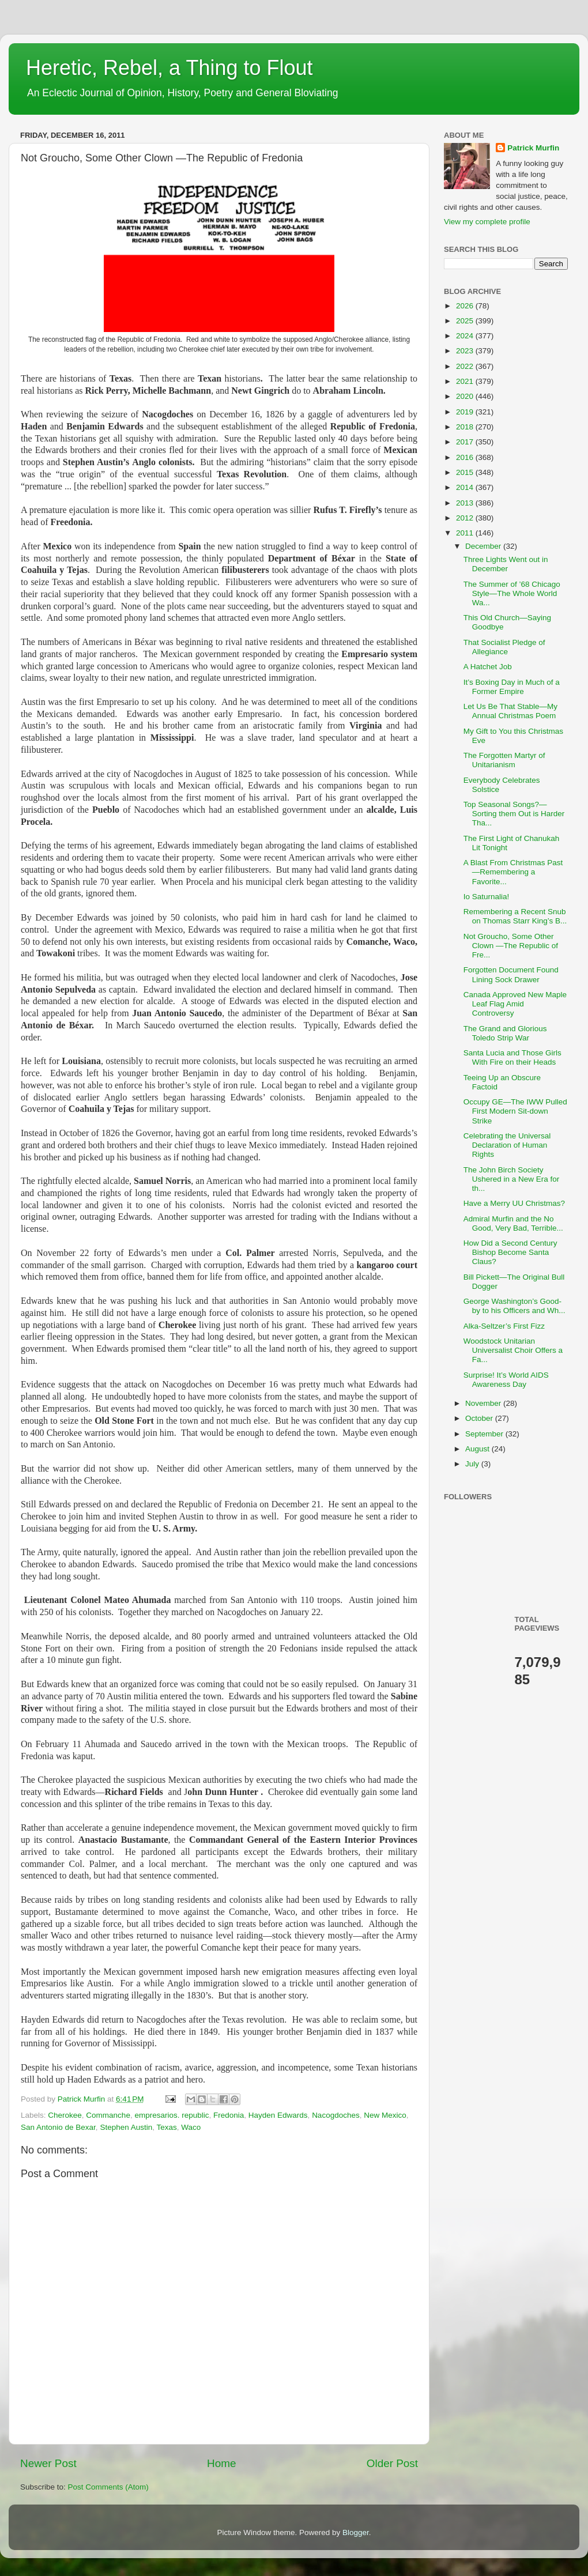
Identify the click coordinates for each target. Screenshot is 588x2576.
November (484, 1403)
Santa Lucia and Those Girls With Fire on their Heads (512, 1057)
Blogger (355, 2532)
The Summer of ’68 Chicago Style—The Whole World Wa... (511, 593)
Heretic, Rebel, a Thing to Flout (169, 68)
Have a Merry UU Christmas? (514, 1203)
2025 (466, 320)
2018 (466, 427)
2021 (466, 381)
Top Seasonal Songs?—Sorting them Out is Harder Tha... (514, 813)
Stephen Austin (126, 2127)
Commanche (108, 2115)
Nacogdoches (336, 2115)
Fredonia (228, 2115)
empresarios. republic (171, 2115)
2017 (466, 441)
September (485, 1434)
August (478, 1448)
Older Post (392, 2463)
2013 (466, 503)
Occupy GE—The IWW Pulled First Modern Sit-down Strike (515, 1111)
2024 (466, 335)
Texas (166, 2127)
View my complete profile (487, 221)
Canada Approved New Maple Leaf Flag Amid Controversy (515, 1003)
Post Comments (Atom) (108, 2487)
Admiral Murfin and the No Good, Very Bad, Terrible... (513, 1223)
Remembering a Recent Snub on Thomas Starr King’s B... (515, 916)
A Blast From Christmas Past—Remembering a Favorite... (513, 871)
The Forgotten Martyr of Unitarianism (504, 760)
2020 (466, 396)
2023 (466, 350)
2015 (466, 472)
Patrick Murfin (533, 148)
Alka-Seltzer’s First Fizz (504, 1326)
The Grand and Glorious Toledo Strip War (505, 1033)
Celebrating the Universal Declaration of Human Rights (507, 1145)
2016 (466, 457)
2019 (466, 412)
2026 (466, 305)
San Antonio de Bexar (58, 2127)
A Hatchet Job (487, 666)
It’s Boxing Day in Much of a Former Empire (511, 687)
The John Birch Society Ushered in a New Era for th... (511, 1179)
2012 (466, 518)
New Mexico (385, 2115)
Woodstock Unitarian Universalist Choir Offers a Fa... (513, 1350)
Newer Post (48, 2463)
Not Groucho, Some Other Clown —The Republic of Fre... (510, 945)
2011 (466, 533)
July (473, 1463)
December (484, 546)
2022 (466, 366)
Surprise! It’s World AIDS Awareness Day (506, 1380)
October (480, 1418)
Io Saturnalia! (486, 896)
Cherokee (65, 2115)
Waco (191, 2127)
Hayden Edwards (278, 2115)
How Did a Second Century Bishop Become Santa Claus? (510, 1252)
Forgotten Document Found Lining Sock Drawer (511, 974)
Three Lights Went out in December (505, 564)
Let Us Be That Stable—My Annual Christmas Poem (510, 711)
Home (221, 2463)
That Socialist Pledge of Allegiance (504, 647)
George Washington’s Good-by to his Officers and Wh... (514, 1306)
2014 (466, 487)
